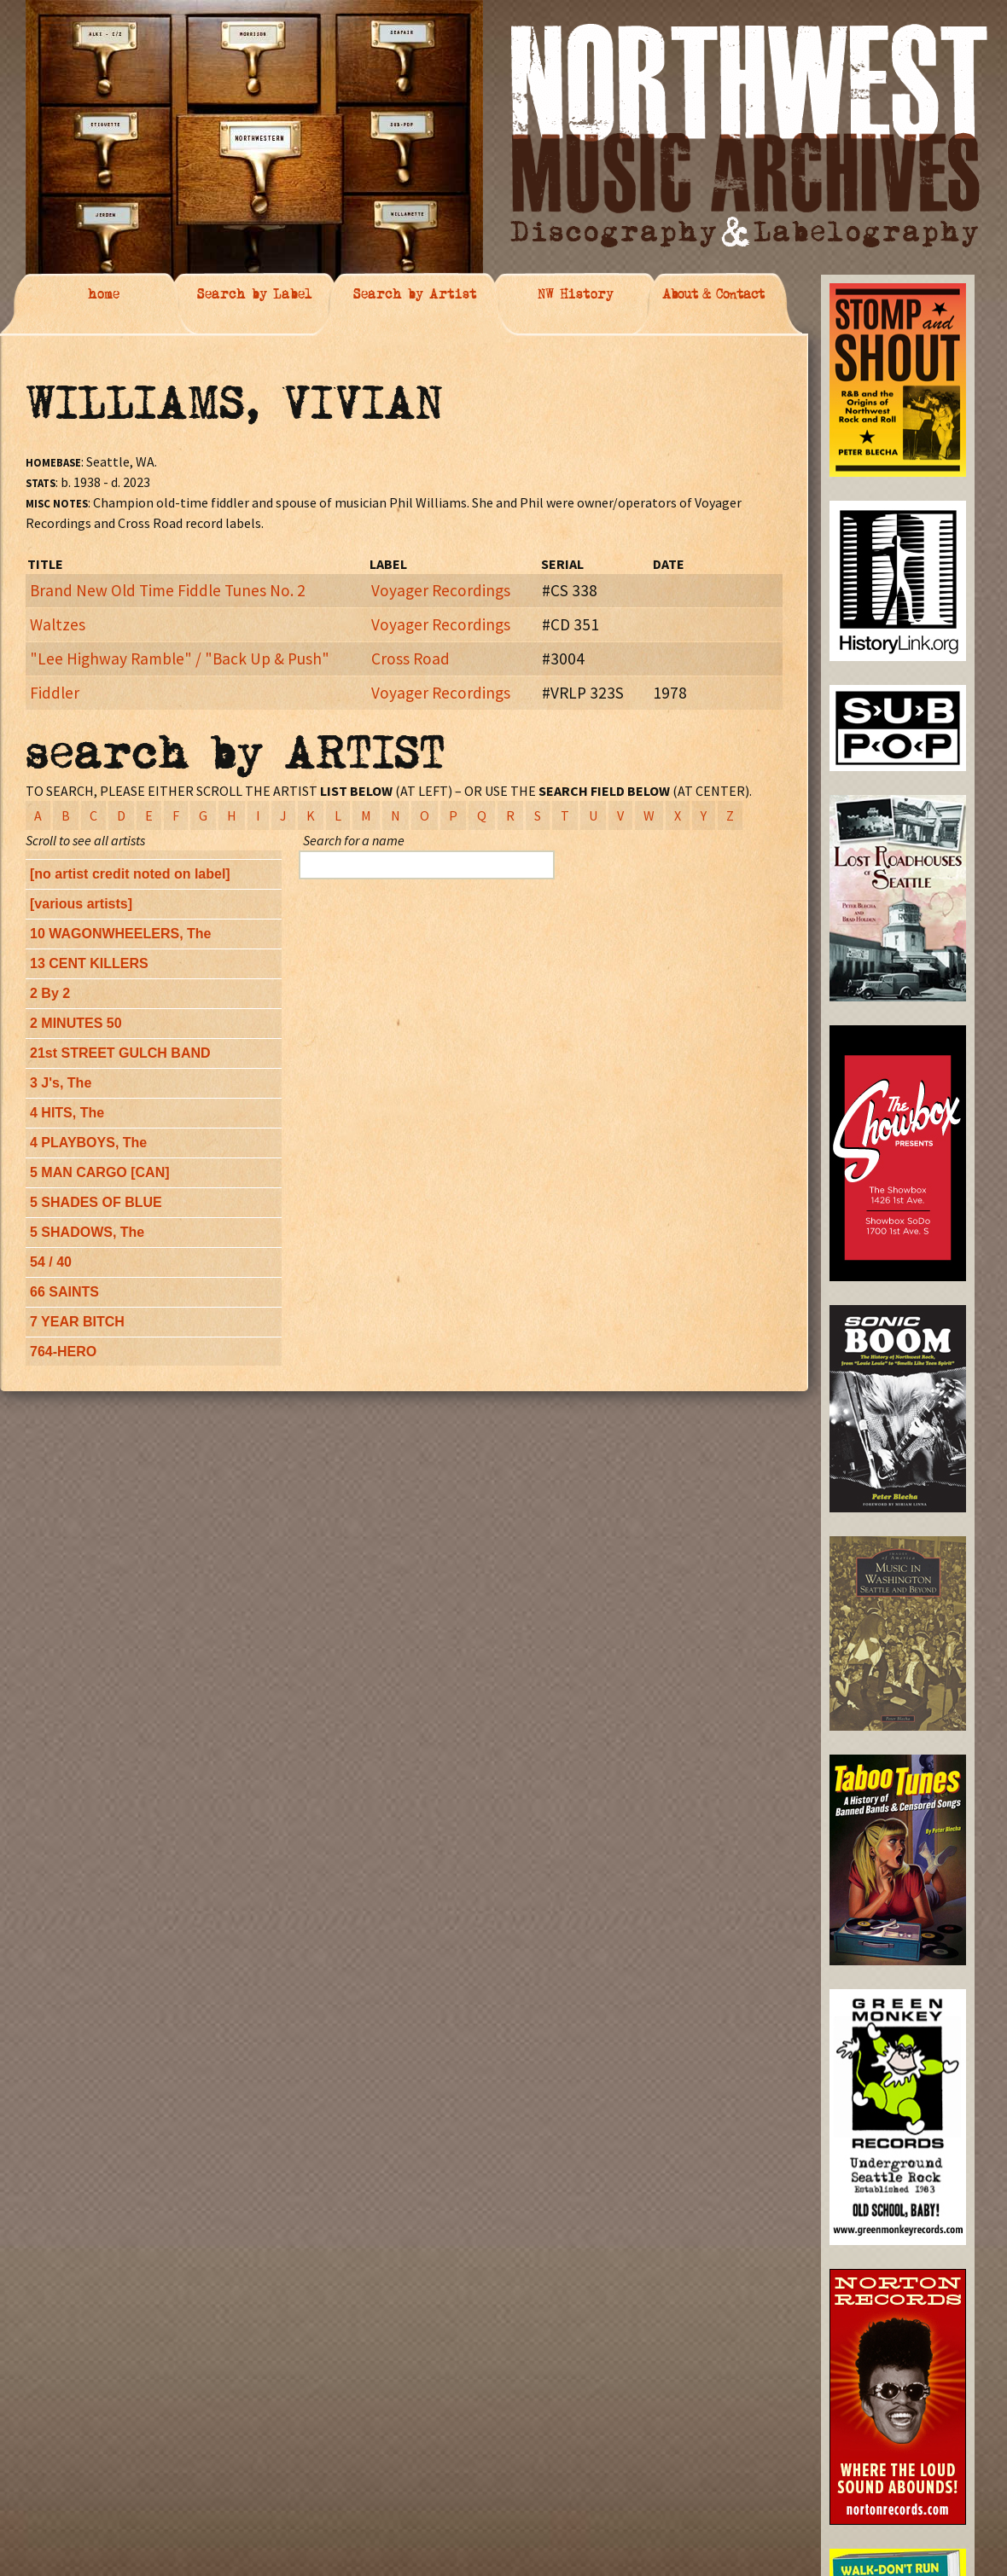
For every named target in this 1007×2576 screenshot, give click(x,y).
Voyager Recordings (440, 590)
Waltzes (57, 624)
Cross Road (410, 658)
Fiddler (54, 692)
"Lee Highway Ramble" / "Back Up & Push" (179, 658)
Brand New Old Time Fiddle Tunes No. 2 (168, 590)
